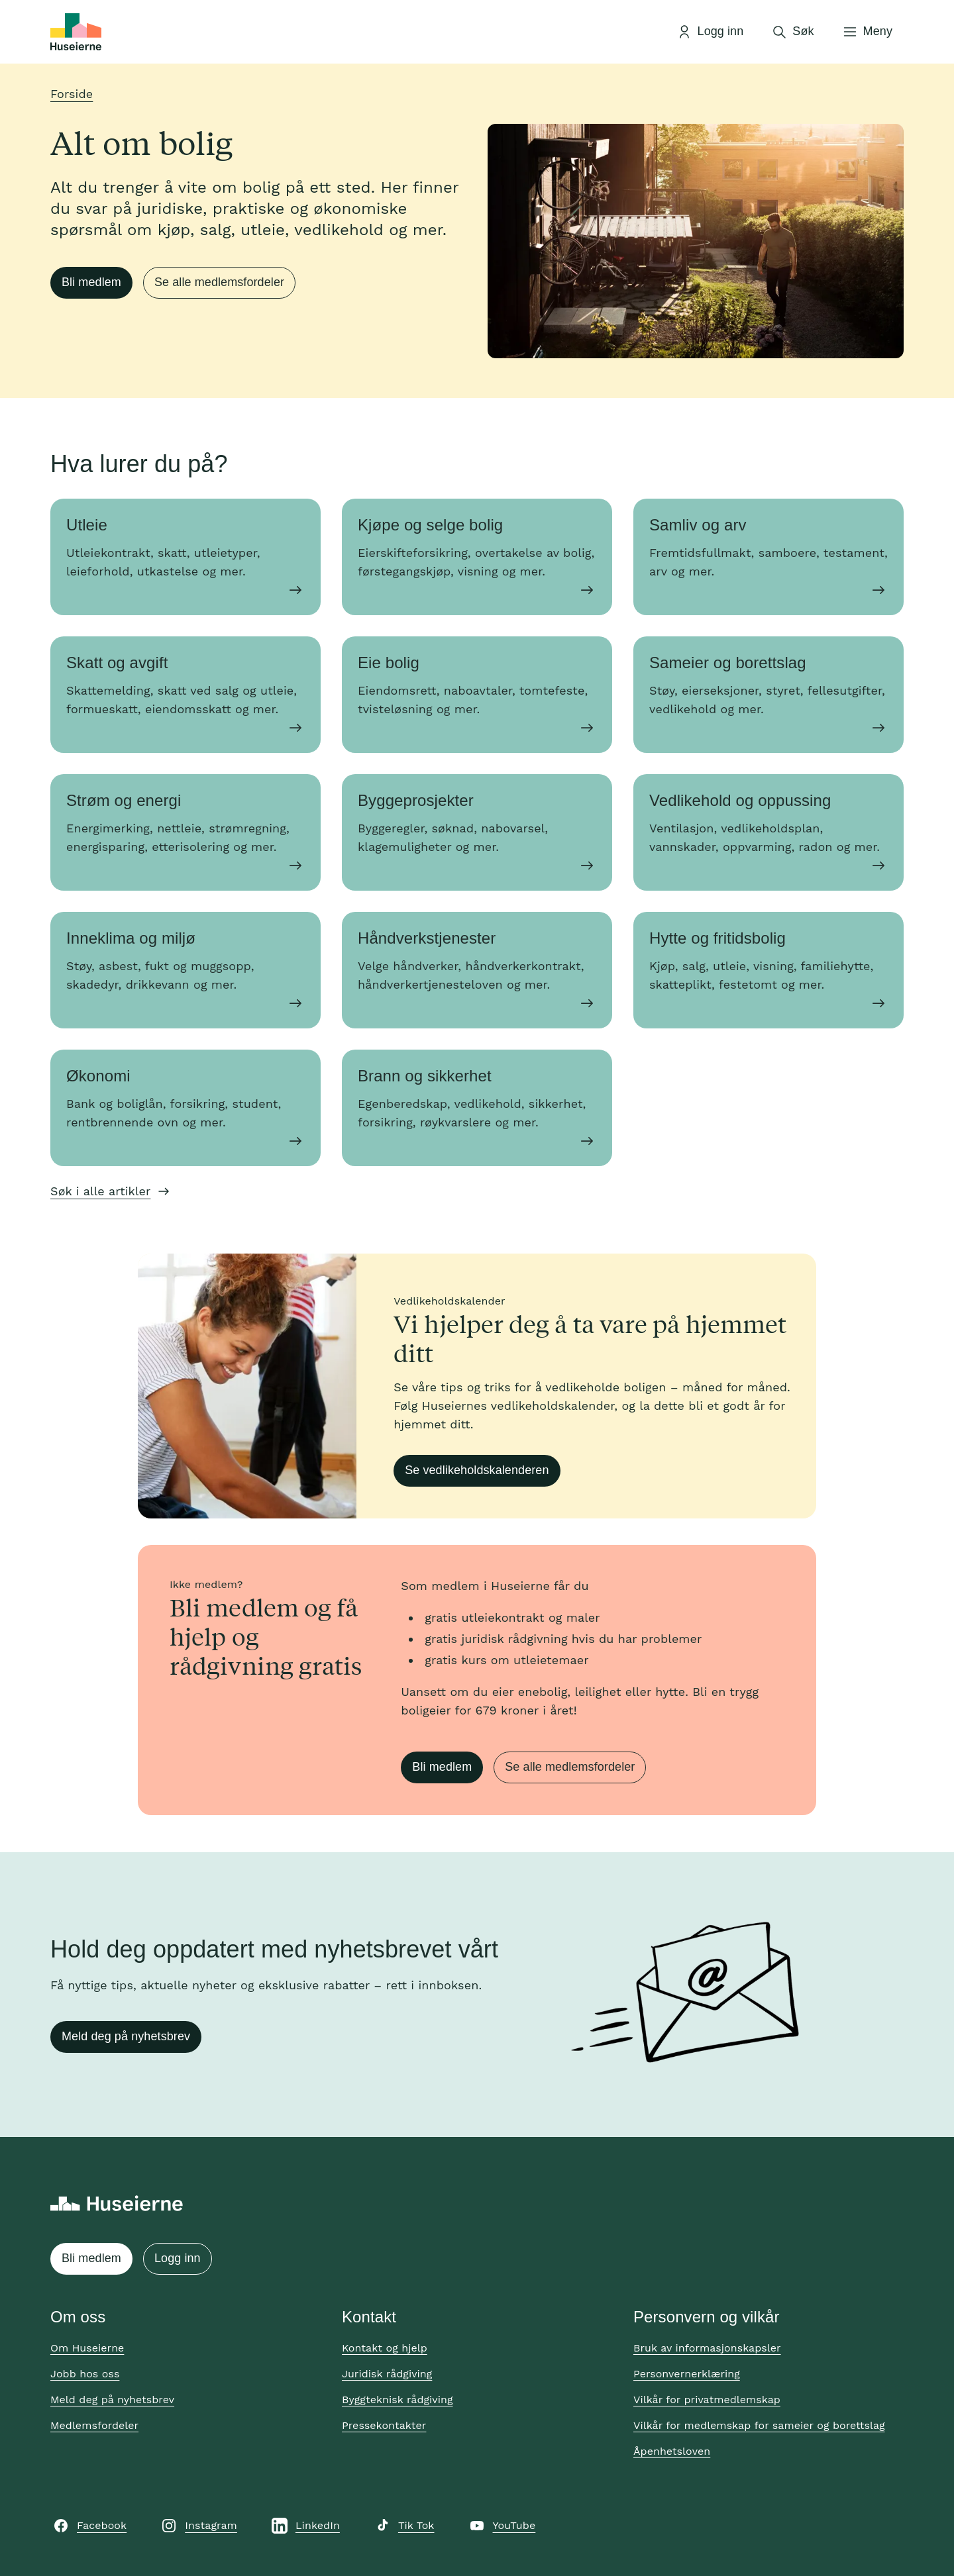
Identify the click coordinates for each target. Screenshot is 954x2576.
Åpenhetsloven (671, 2451)
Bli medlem (91, 282)
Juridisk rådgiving (387, 2373)
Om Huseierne (87, 2348)
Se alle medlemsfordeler (219, 282)
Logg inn (177, 2258)
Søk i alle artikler (100, 1191)
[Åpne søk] (792, 32)
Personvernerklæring (686, 2373)
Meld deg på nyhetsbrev (126, 2036)
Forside (71, 94)
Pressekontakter (384, 2425)
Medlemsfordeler (94, 2425)
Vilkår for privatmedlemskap (706, 2399)
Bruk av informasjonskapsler (707, 2348)
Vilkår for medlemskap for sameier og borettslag (759, 2425)
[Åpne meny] (867, 32)
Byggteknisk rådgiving (397, 2399)
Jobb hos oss (84, 2373)
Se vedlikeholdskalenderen (477, 1470)
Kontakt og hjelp (384, 2348)
